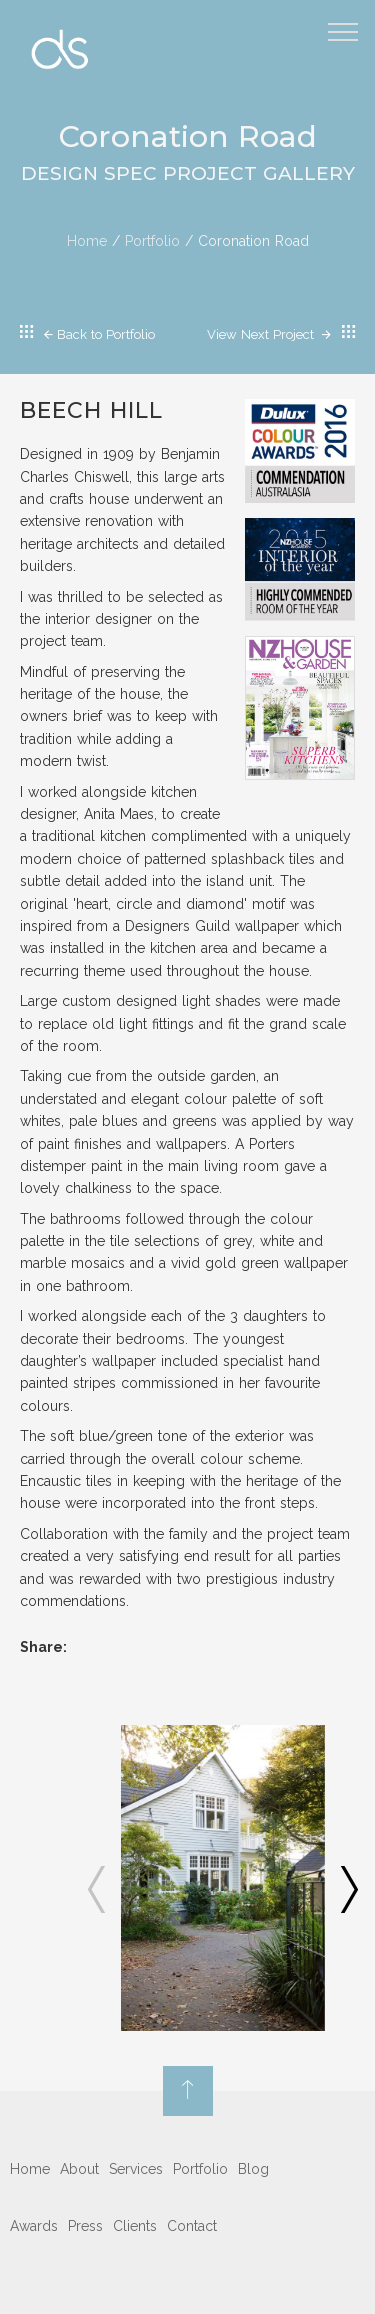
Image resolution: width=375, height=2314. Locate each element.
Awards (34, 2226)
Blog (253, 2169)
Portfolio (152, 241)
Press (85, 2226)
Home (87, 241)
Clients (135, 2226)
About (79, 2169)
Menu (346, 23)
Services (136, 2169)
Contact (192, 2226)
